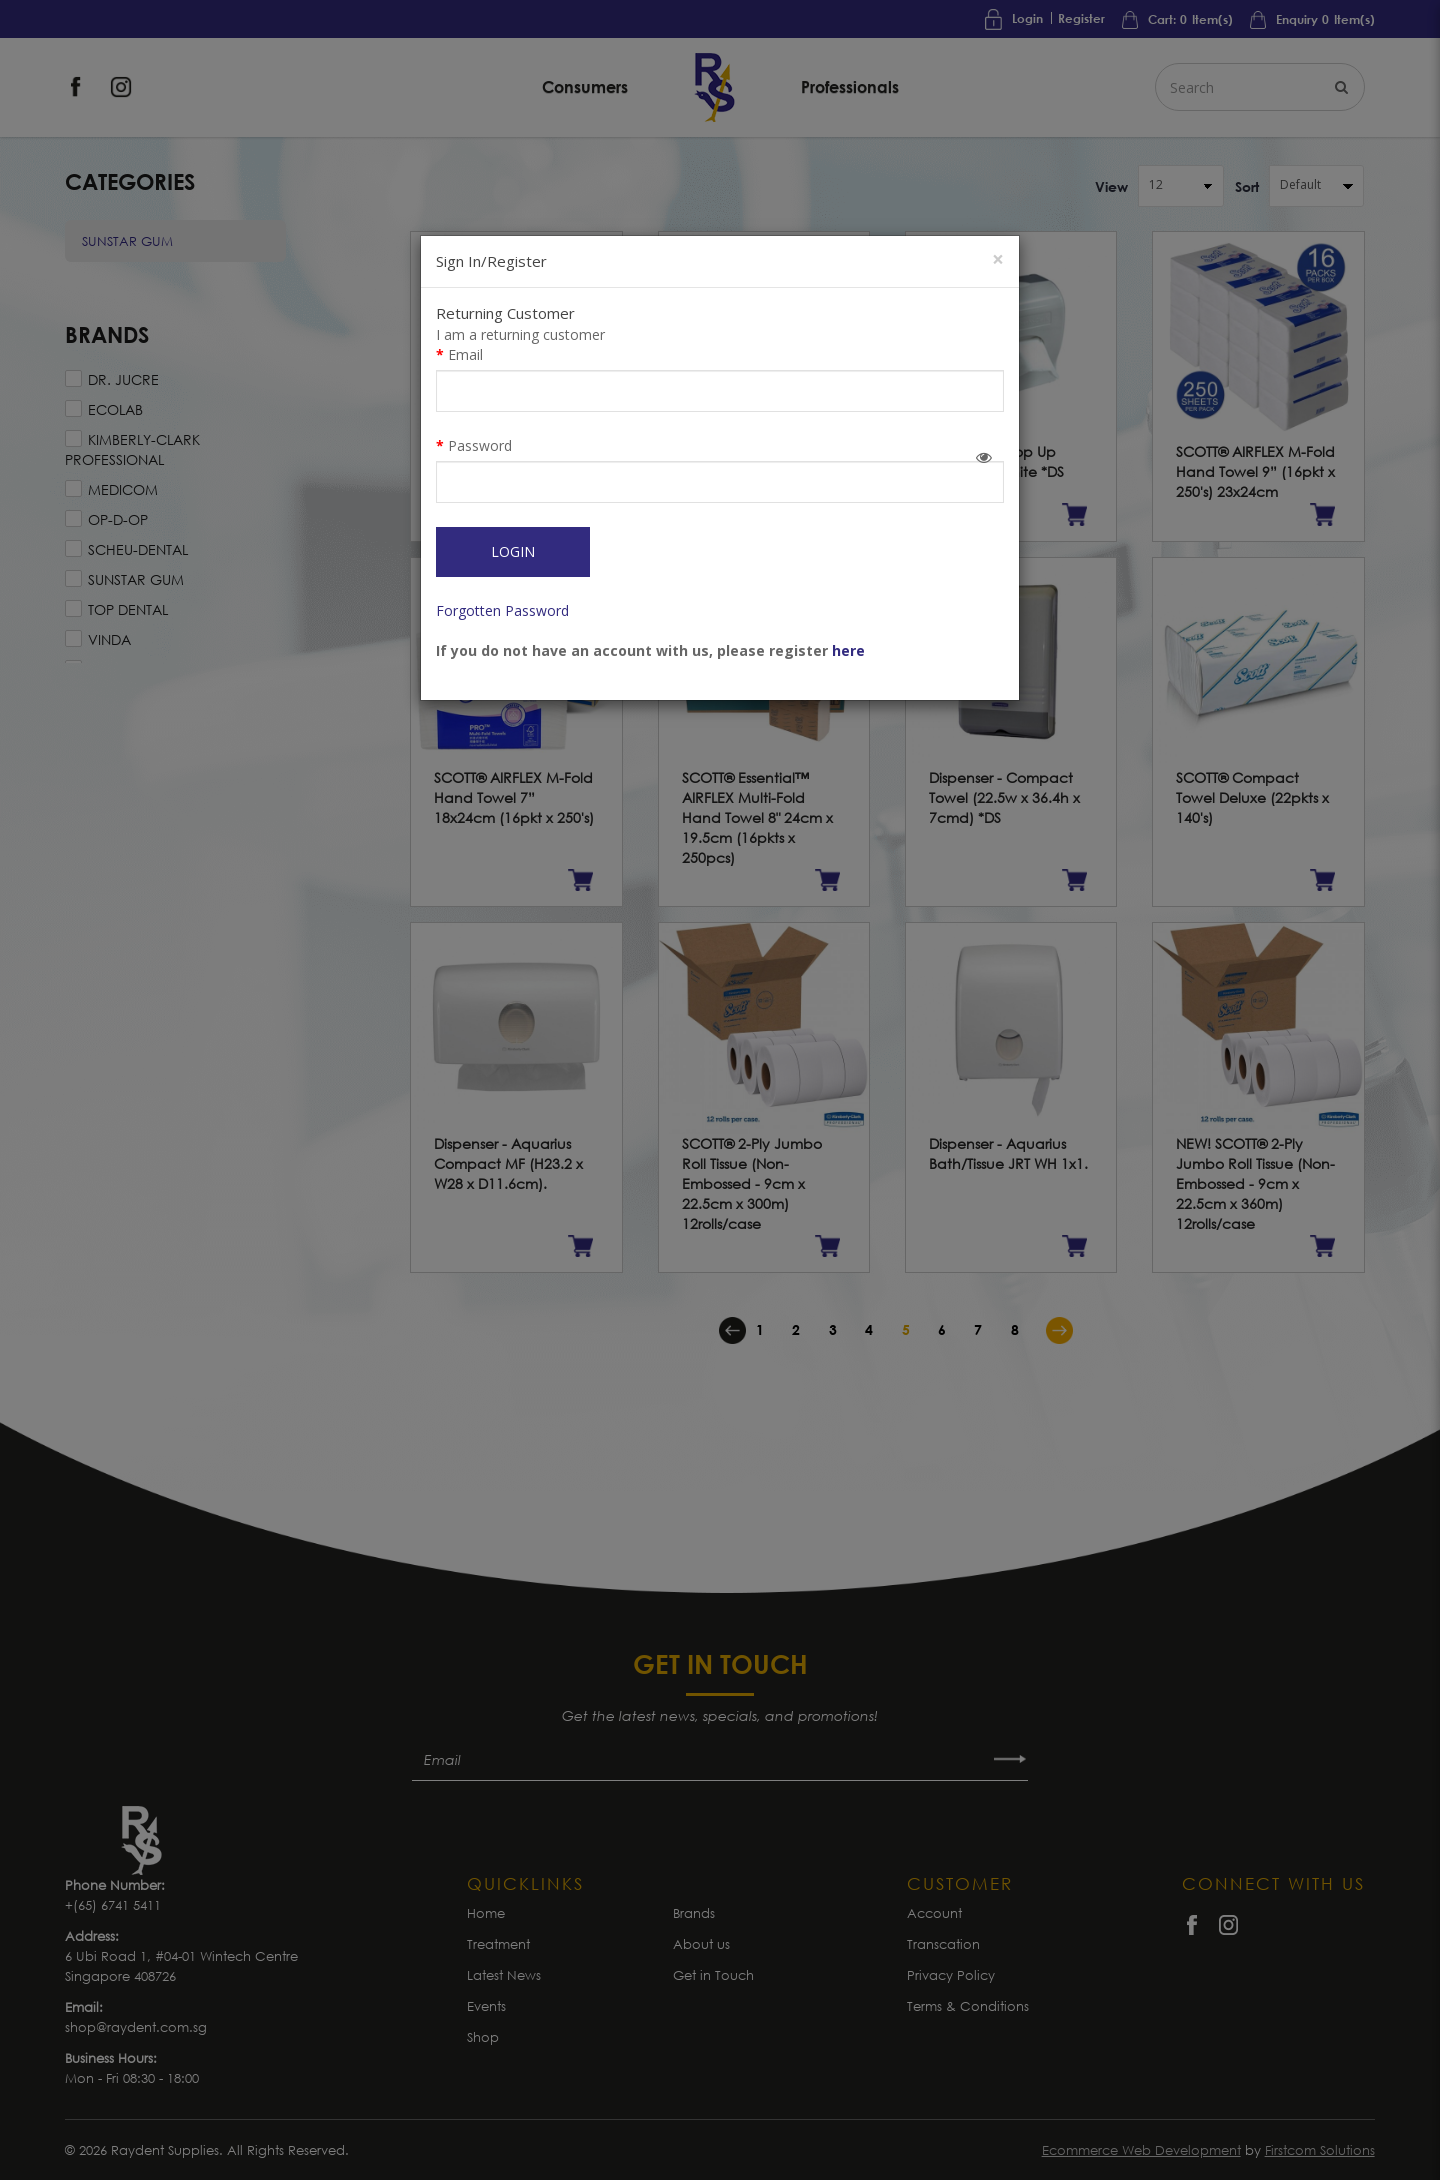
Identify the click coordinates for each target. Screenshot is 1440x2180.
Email (465, 354)
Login (513, 551)
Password (480, 445)
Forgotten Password (502, 610)
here (848, 650)
